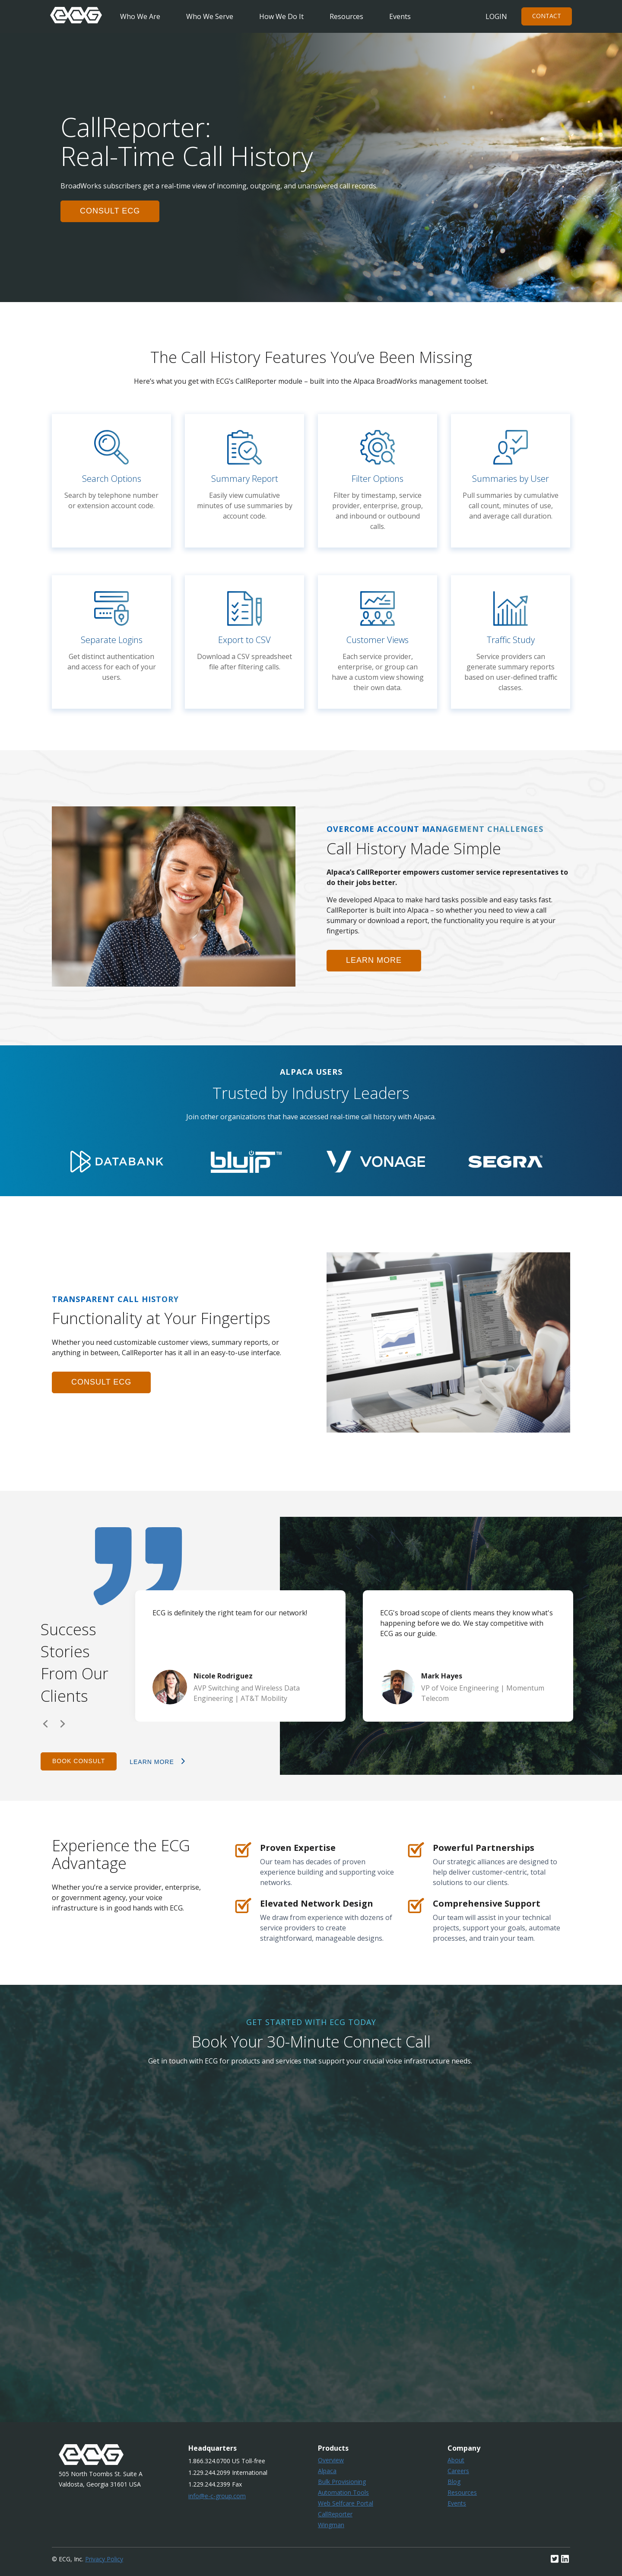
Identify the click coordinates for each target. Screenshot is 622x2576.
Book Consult (78, 1761)
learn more (374, 960)
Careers (458, 2471)
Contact (546, 16)
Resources (346, 16)
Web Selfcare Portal (345, 2503)
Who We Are (140, 16)
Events (400, 16)
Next (62, 1724)
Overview (331, 2460)
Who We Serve (209, 16)
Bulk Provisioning (342, 2481)
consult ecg (110, 211)
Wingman (331, 2525)
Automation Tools (343, 2492)
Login (496, 16)
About (455, 2460)
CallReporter (335, 2514)
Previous (45, 1724)
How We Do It (281, 16)
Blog (453, 2481)
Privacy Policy (104, 2559)
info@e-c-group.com (217, 2496)
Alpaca (327, 2471)
